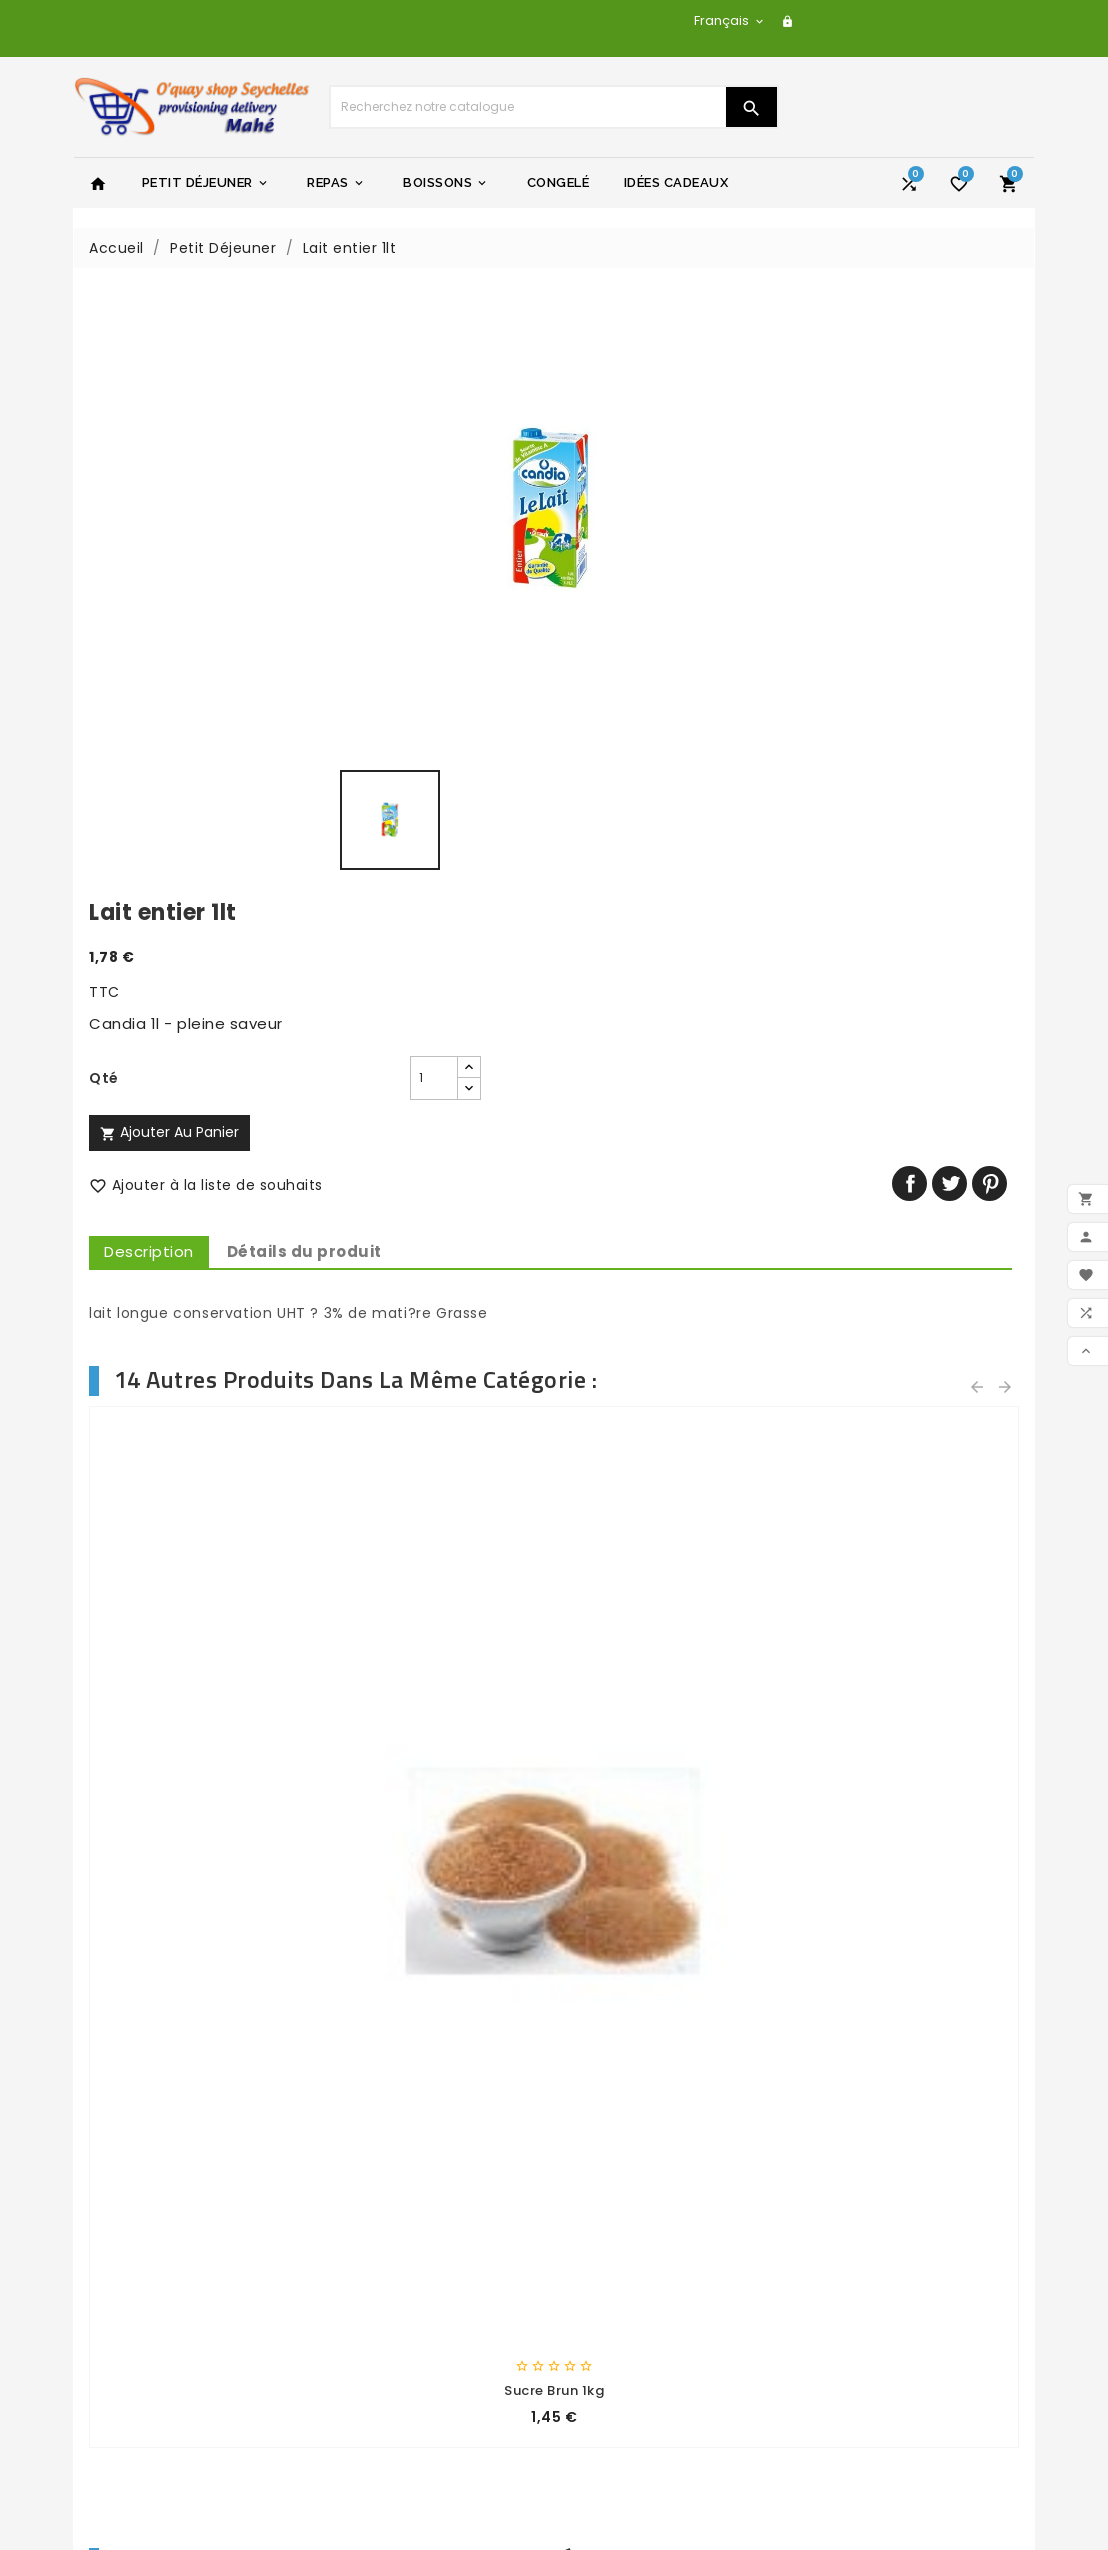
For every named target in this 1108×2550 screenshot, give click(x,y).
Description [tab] (629, 643)
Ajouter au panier (649, 524)
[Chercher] (528, 107)
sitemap (360, 2313)
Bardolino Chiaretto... (674, 1704)
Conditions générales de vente (420, 2226)
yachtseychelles (630, 2192)
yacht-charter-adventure (666, 2166)
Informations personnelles (666, 2292)
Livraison (361, 2166)
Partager (916, 575)
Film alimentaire (914, 1704)
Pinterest (996, 575)
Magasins (363, 2339)
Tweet (956, 575)
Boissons (446, 183)
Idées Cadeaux (676, 182)
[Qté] (688, 470)
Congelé (558, 182)
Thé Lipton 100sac (674, 1243)
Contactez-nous (391, 2287)
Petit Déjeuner (206, 183)
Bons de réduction (637, 2397)
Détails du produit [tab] (784, 643)
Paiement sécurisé (398, 2261)
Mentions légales (391, 2192)
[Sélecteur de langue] (730, 20)
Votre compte (629, 2258)
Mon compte (377, 2365)
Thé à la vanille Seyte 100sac (194, 1244)
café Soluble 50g (434, 1243)
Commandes (618, 2318)
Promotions (131, 2166)
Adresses (602, 2370)
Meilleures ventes (154, 2218)
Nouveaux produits (158, 2192)
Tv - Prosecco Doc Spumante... (194, 1705)
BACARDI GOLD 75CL (434, 1704)
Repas (336, 183)
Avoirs (591, 2344)
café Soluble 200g (914, 1243)
